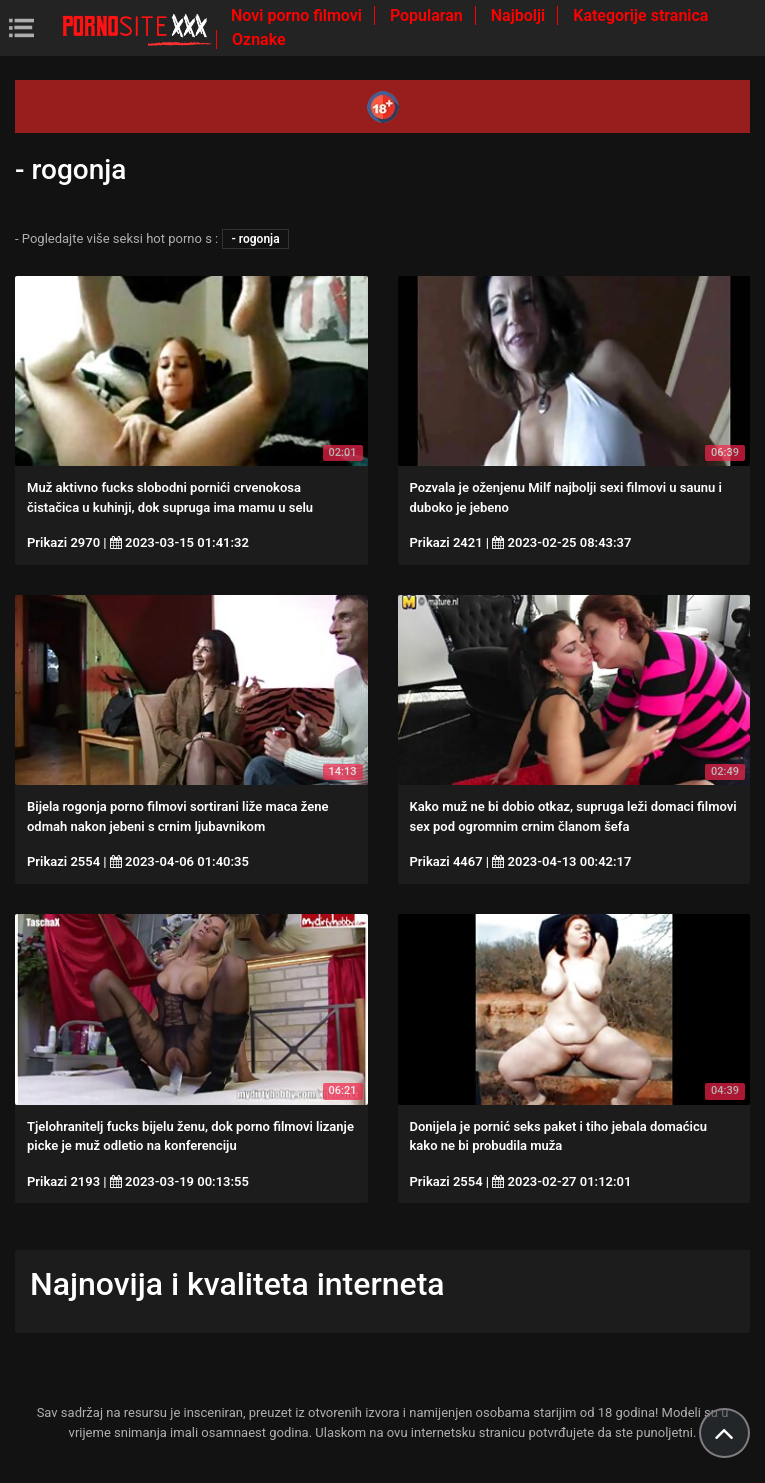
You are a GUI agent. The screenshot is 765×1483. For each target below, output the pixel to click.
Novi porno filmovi (298, 15)
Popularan (428, 15)
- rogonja (255, 239)
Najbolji (520, 15)
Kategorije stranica (640, 15)
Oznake (259, 39)
